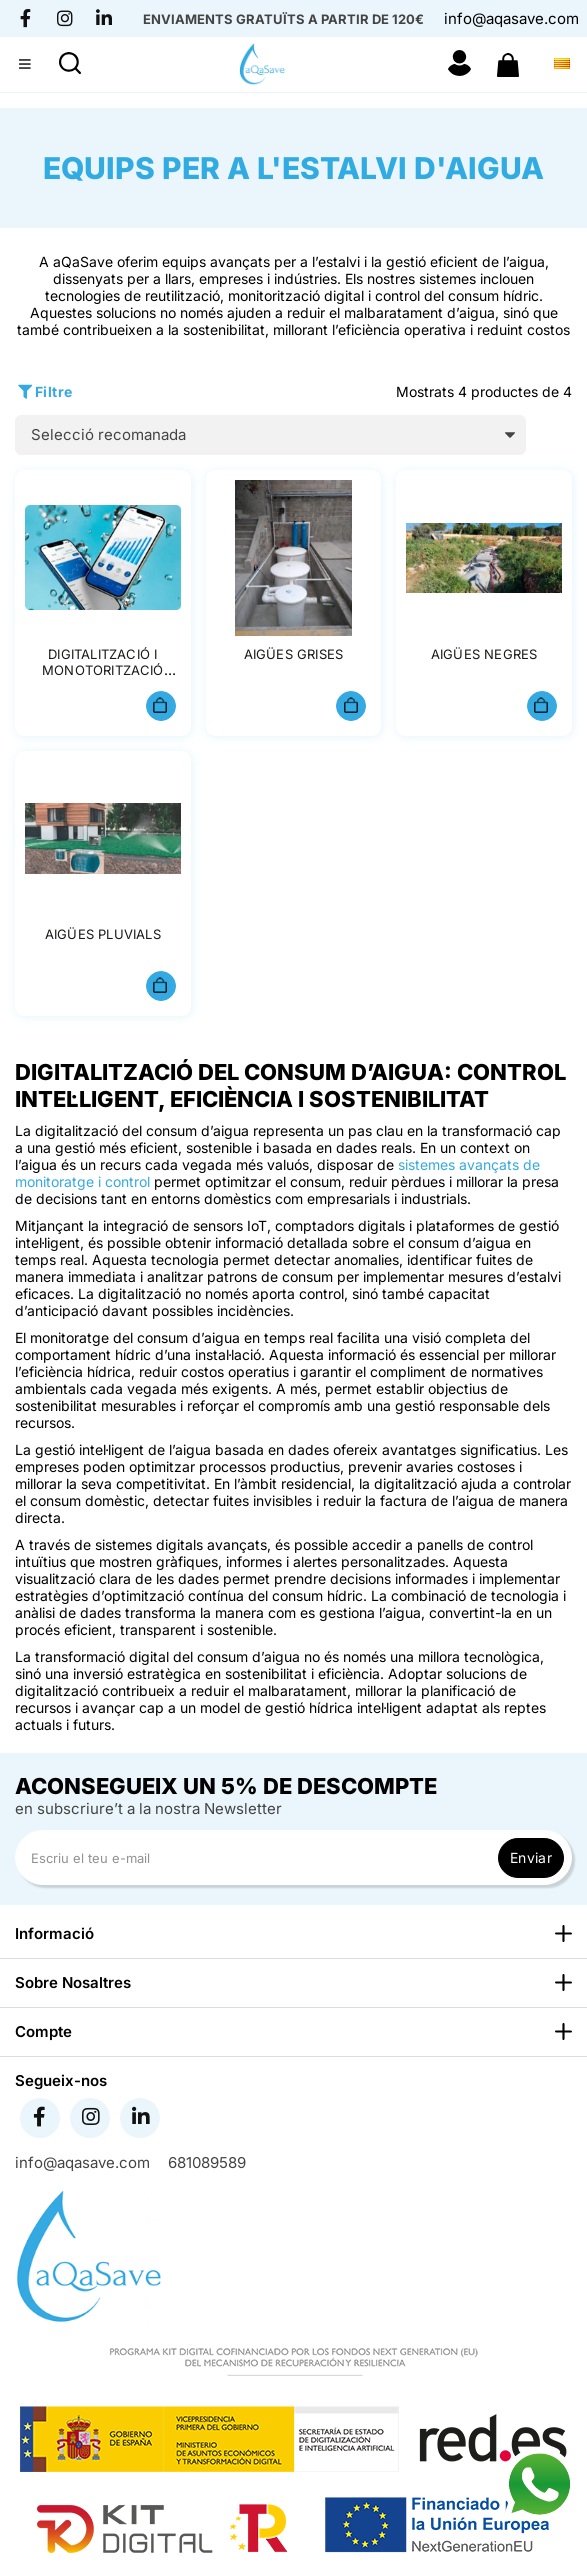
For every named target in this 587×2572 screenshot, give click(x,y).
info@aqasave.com (511, 18)
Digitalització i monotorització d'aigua (103, 671)
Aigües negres (484, 654)
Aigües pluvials (103, 934)
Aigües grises (294, 654)
